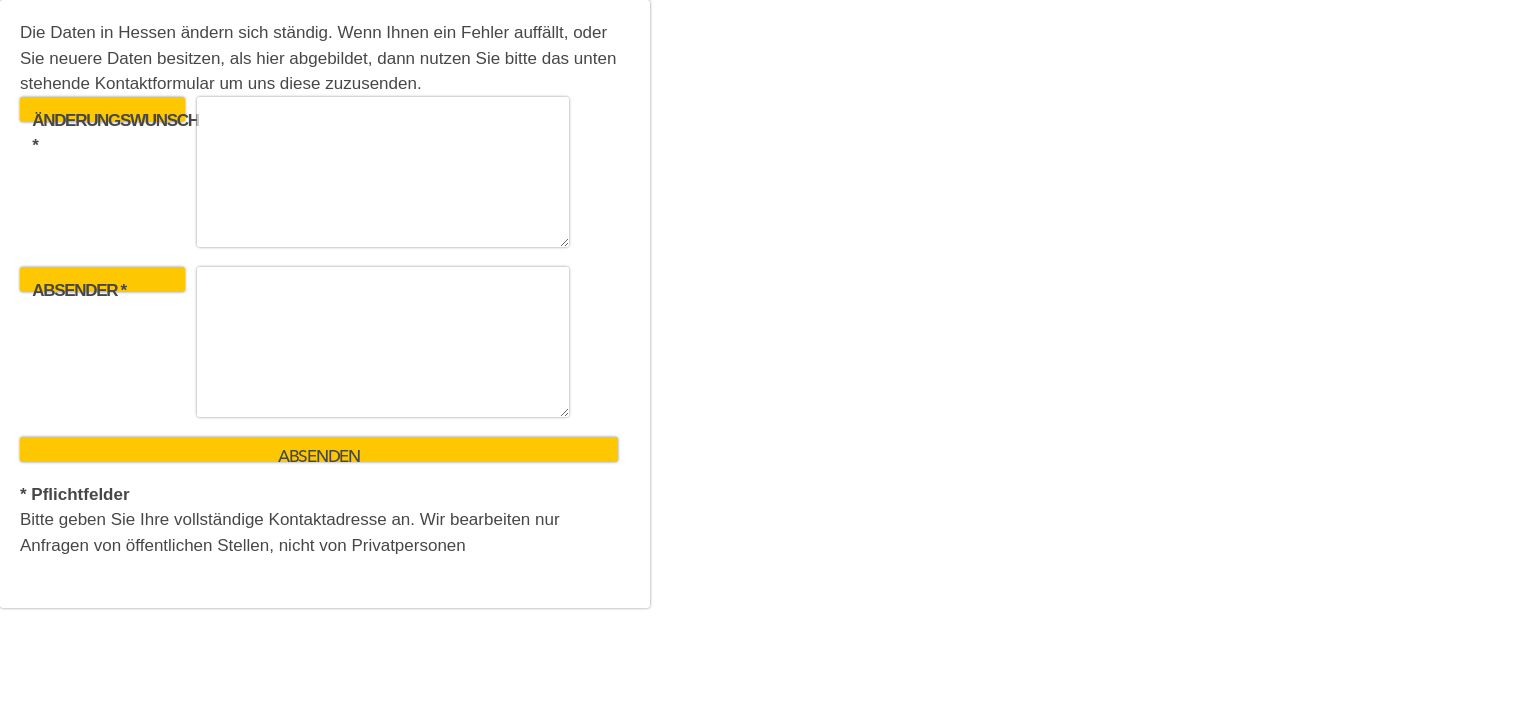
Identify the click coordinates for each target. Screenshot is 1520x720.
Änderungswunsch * (108, 116)
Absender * (79, 286)
